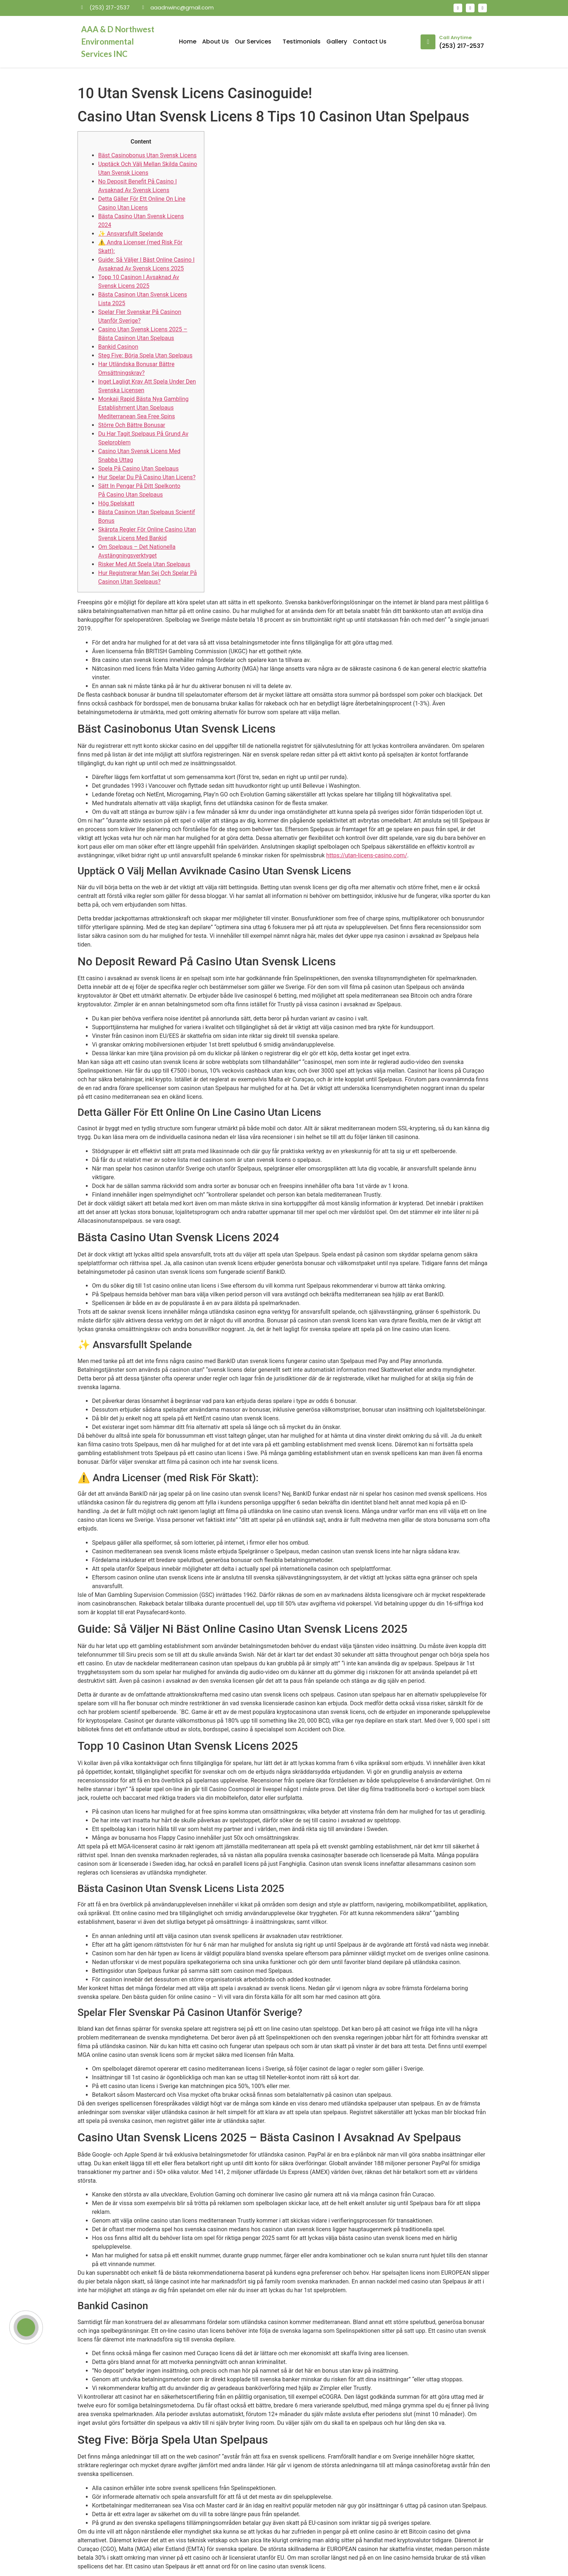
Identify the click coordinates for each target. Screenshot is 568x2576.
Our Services (256, 41)
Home (187, 41)
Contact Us (370, 41)
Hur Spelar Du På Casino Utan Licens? (147, 477)
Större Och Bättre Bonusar (131, 425)
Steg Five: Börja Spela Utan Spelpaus (145, 355)
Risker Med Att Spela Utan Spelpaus (144, 564)
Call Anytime (455, 37)
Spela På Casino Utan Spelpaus (138, 468)
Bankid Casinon (118, 346)
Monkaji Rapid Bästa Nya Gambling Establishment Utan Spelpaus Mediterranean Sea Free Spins (143, 407)
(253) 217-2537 (461, 46)
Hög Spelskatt (116, 503)
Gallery (336, 41)
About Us (215, 41)
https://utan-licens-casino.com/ (366, 855)
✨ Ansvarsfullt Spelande (130, 233)
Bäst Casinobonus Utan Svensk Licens (147, 155)
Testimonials (302, 41)
